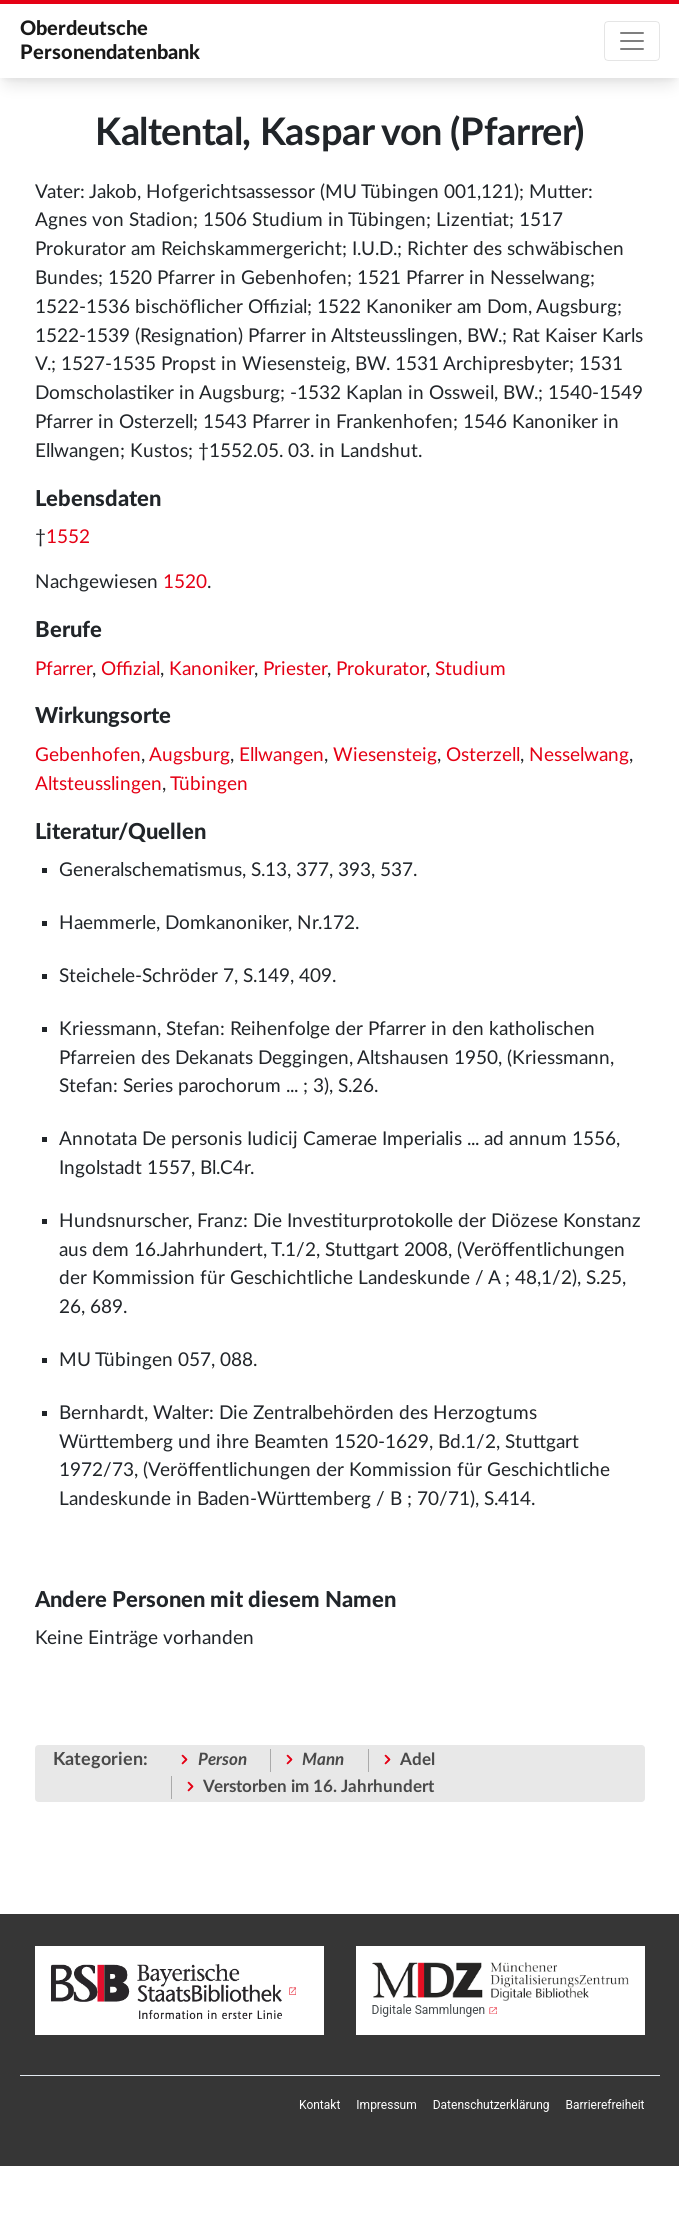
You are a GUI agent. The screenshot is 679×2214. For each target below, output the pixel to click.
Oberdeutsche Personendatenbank (110, 41)
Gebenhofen (88, 755)
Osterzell (483, 755)
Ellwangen (281, 755)
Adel (417, 1759)
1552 (68, 537)
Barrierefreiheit (605, 2105)
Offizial (130, 669)
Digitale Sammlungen (429, 2010)
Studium (470, 669)
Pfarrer (63, 669)
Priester (295, 669)
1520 (185, 582)
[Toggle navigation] (632, 41)
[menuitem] (319, 2105)
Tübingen (209, 784)
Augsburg (189, 755)
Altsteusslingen (98, 784)
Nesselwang (579, 755)
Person (222, 1759)
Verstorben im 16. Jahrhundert (318, 1786)
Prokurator (381, 669)
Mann (323, 1759)
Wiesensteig (385, 755)
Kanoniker (211, 669)
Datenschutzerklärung (491, 2105)
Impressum (386, 2105)
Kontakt (319, 2105)
